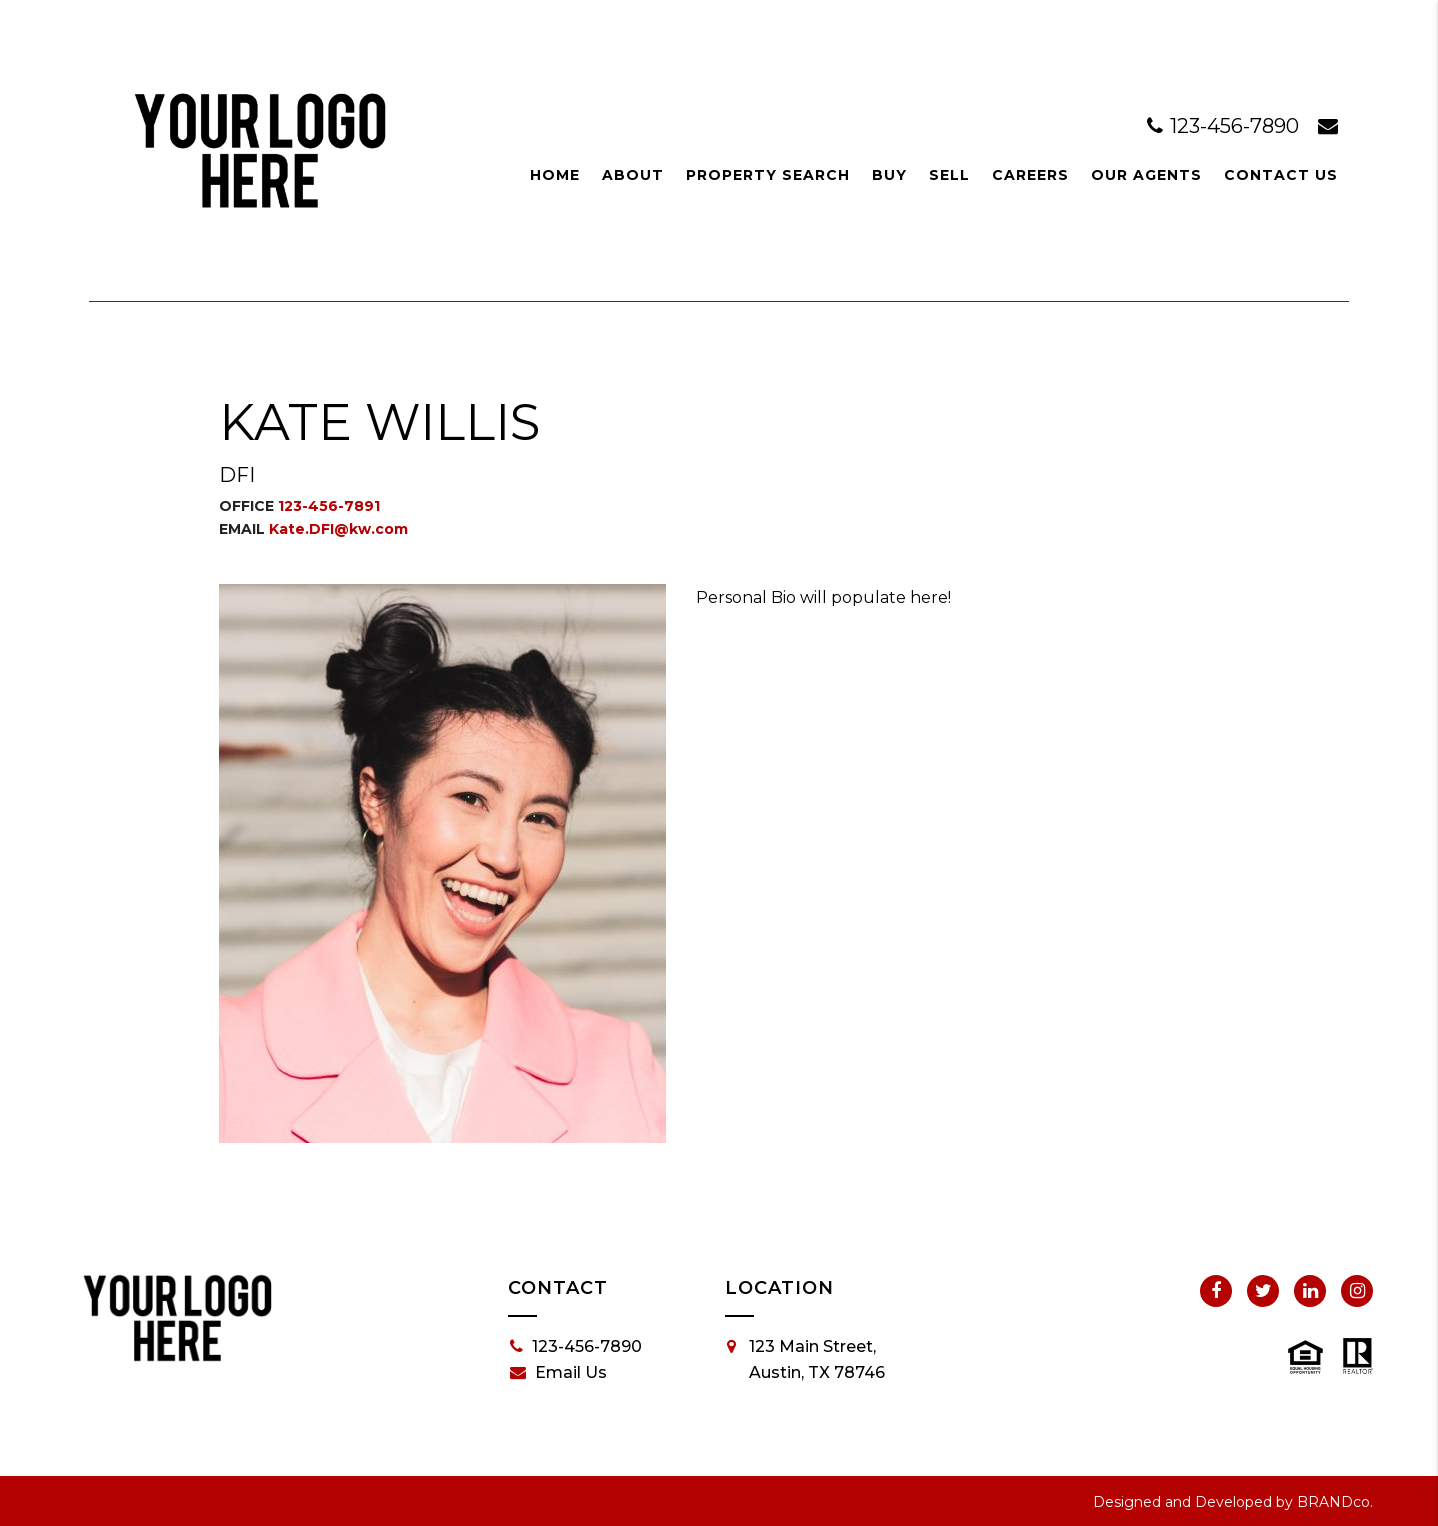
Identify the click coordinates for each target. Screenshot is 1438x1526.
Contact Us (1281, 175)
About (633, 175)
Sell (949, 175)
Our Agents (1146, 175)
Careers (1030, 175)
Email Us (558, 1373)
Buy (889, 175)
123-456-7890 (1225, 126)
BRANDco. (1335, 1502)
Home (555, 175)
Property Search (768, 175)
